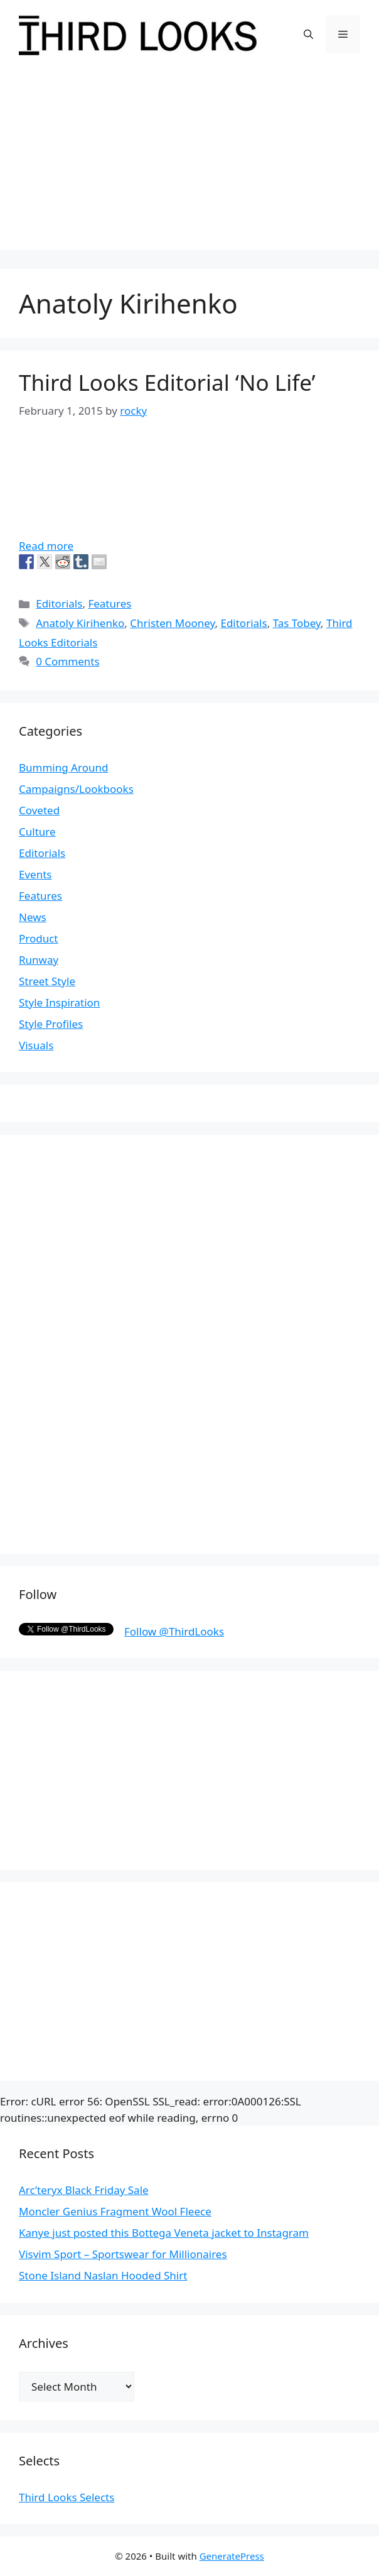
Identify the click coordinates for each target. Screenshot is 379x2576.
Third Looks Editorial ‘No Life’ (167, 382)
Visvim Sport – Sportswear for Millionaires (123, 2254)
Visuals (36, 1045)
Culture (37, 831)
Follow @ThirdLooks (174, 1631)
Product (38, 938)
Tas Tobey (297, 623)
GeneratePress (232, 2556)
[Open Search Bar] (308, 34)
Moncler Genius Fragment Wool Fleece (115, 2211)
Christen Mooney (172, 623)
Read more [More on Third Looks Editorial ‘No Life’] (46, 545)
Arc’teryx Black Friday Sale (84, 2190)
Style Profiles (51, 1024)
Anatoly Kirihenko (80, 623)
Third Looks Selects (66, 2497)
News (32, 917)
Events (35, 874)
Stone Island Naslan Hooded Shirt (103, 2275)
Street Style (47, 981)
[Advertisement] (189, 162)
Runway (38, 959)
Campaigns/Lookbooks (76, 789)
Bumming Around (63, 767)
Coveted (39, 810)
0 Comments (67, 661)
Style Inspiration (59, 1002)
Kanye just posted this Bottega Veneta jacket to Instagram (164, 2232)
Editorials (59, 603)
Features (109, 603)
